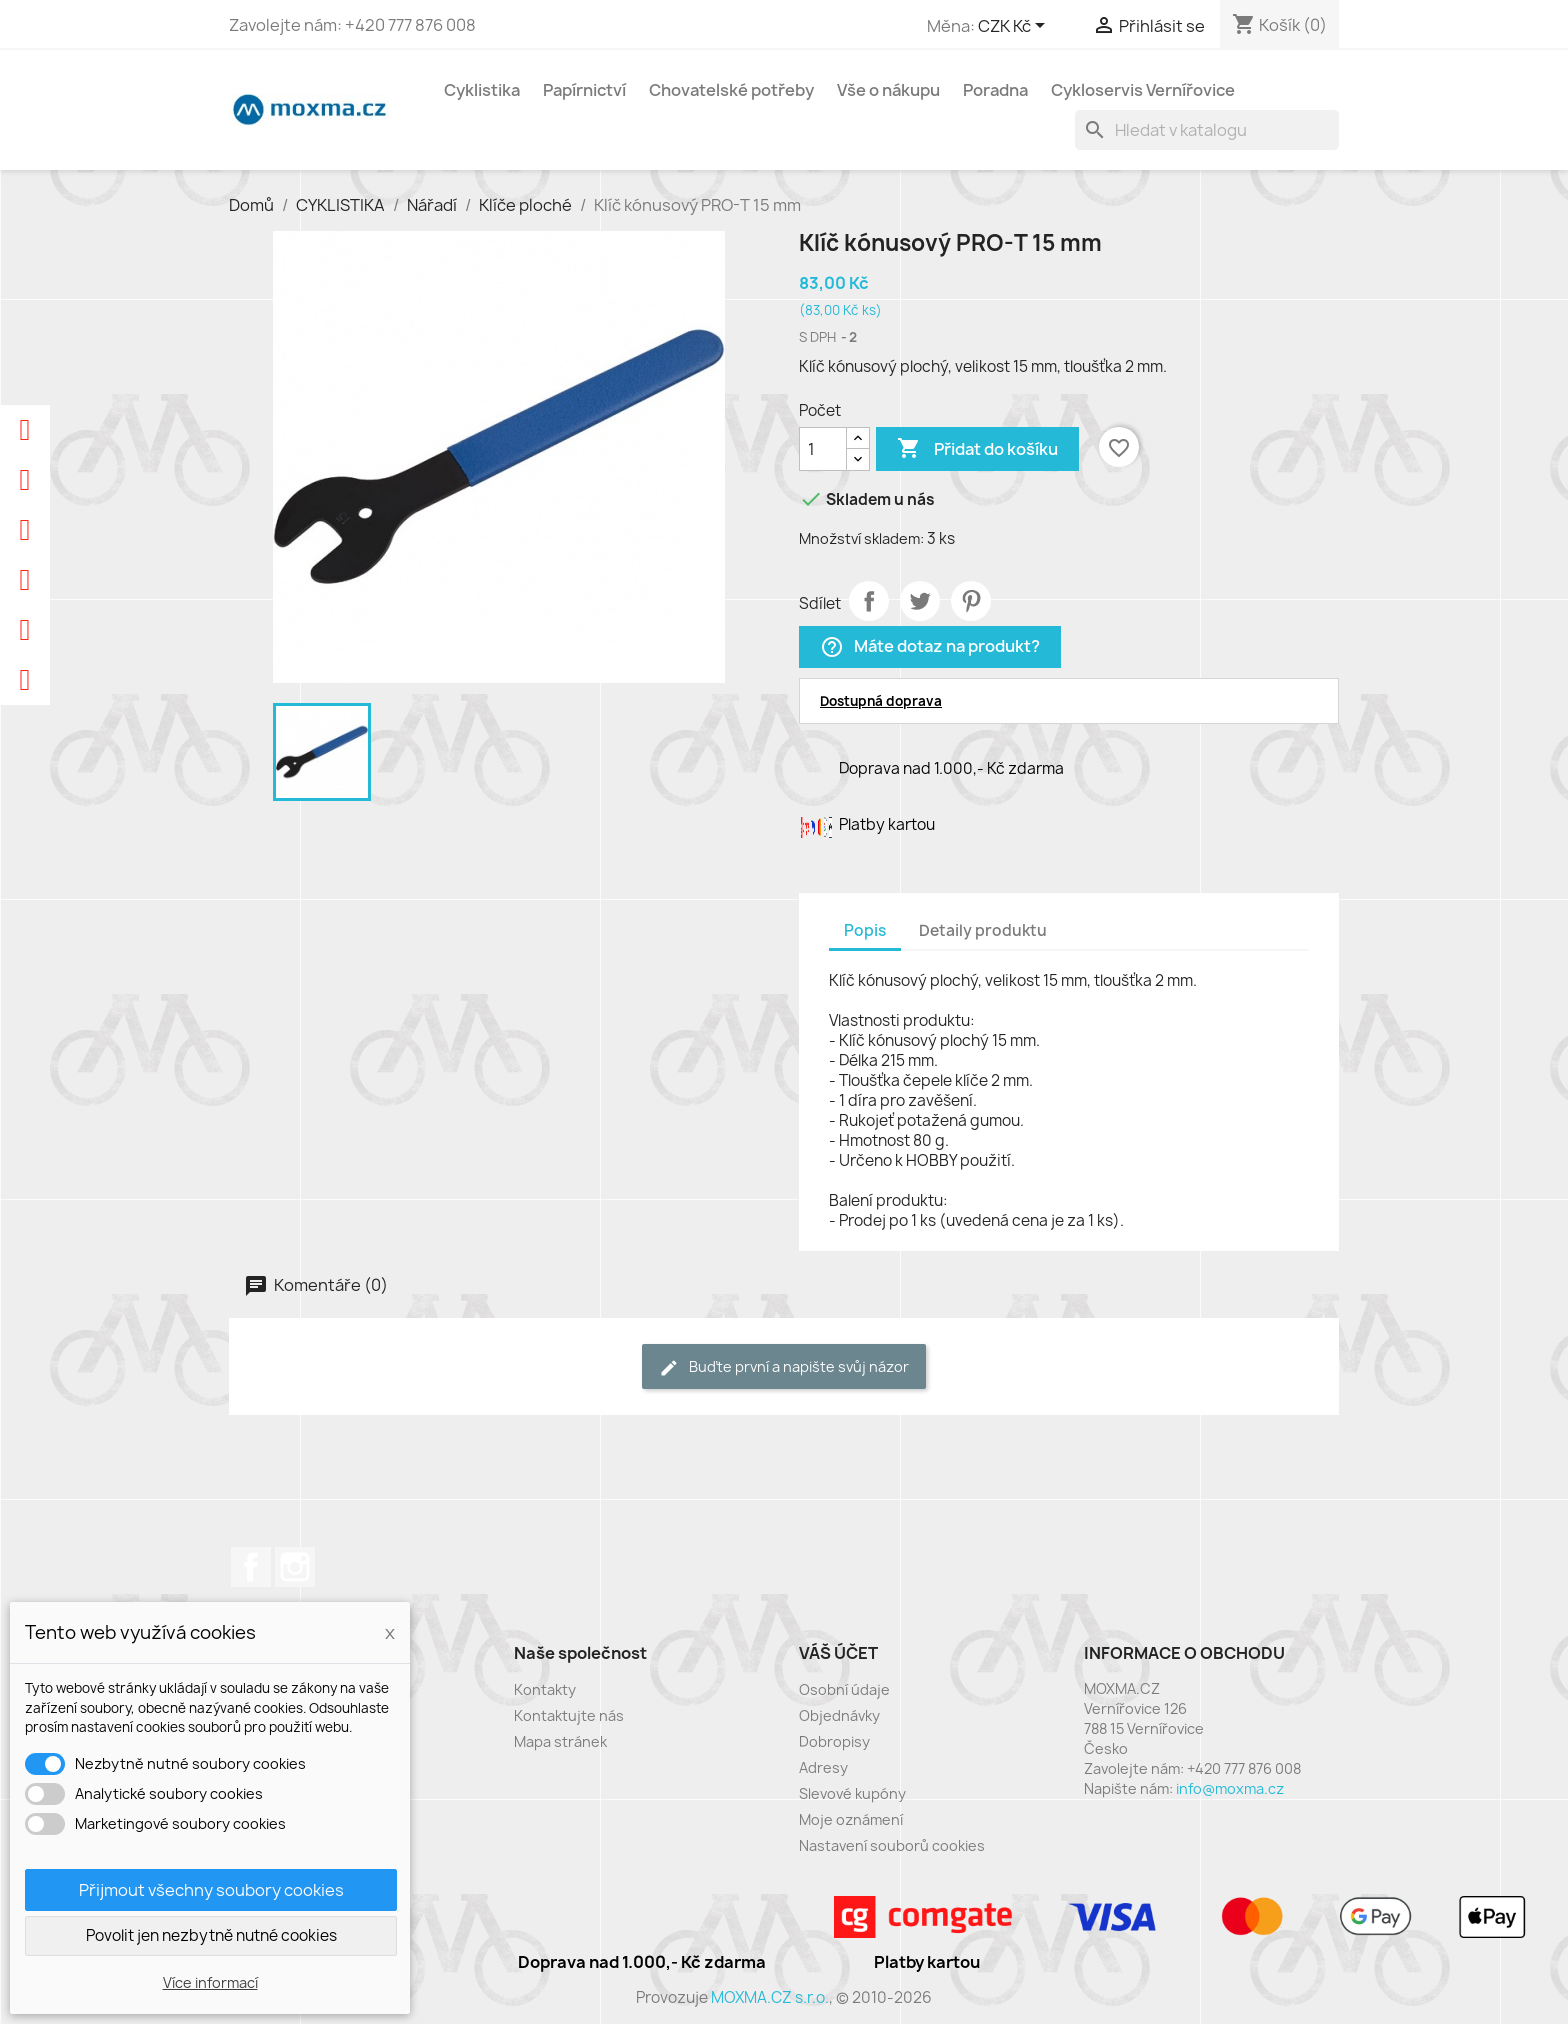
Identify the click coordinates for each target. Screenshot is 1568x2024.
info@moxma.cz (1230, 1788)
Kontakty (545, 1689)
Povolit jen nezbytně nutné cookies (211, 1935)
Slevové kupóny (852, 1793)
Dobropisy (834, 1741)
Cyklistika (482, 90)
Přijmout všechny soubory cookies (211, 1890)
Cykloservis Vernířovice (1143, 90)
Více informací (210, 1982)
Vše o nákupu (888, 90)
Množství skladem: (861, 538)
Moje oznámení (851, 1819)
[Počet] (823, 449)
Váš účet (838, 1653)
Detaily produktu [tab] (983, 930)
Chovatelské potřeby (731, 90)
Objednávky (839, 1715)
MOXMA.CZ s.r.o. (770, 1997)
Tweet (920, 601)
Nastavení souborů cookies (892, 1845)
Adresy (823, 1767)
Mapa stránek (560, 1741)
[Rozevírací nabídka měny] (1015, 27)
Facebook (251, 1567)
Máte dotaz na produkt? (930, 647)
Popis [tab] (865, 930)
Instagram (295, 1567)
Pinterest (971, 601)
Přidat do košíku (977, 449)
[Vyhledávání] (1207, 130)
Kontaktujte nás (569, 1715)
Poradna (995, 90)
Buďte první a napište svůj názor (784, 1367)
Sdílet (869, 601)
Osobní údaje (844, 1689)
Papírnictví (584, 90)
